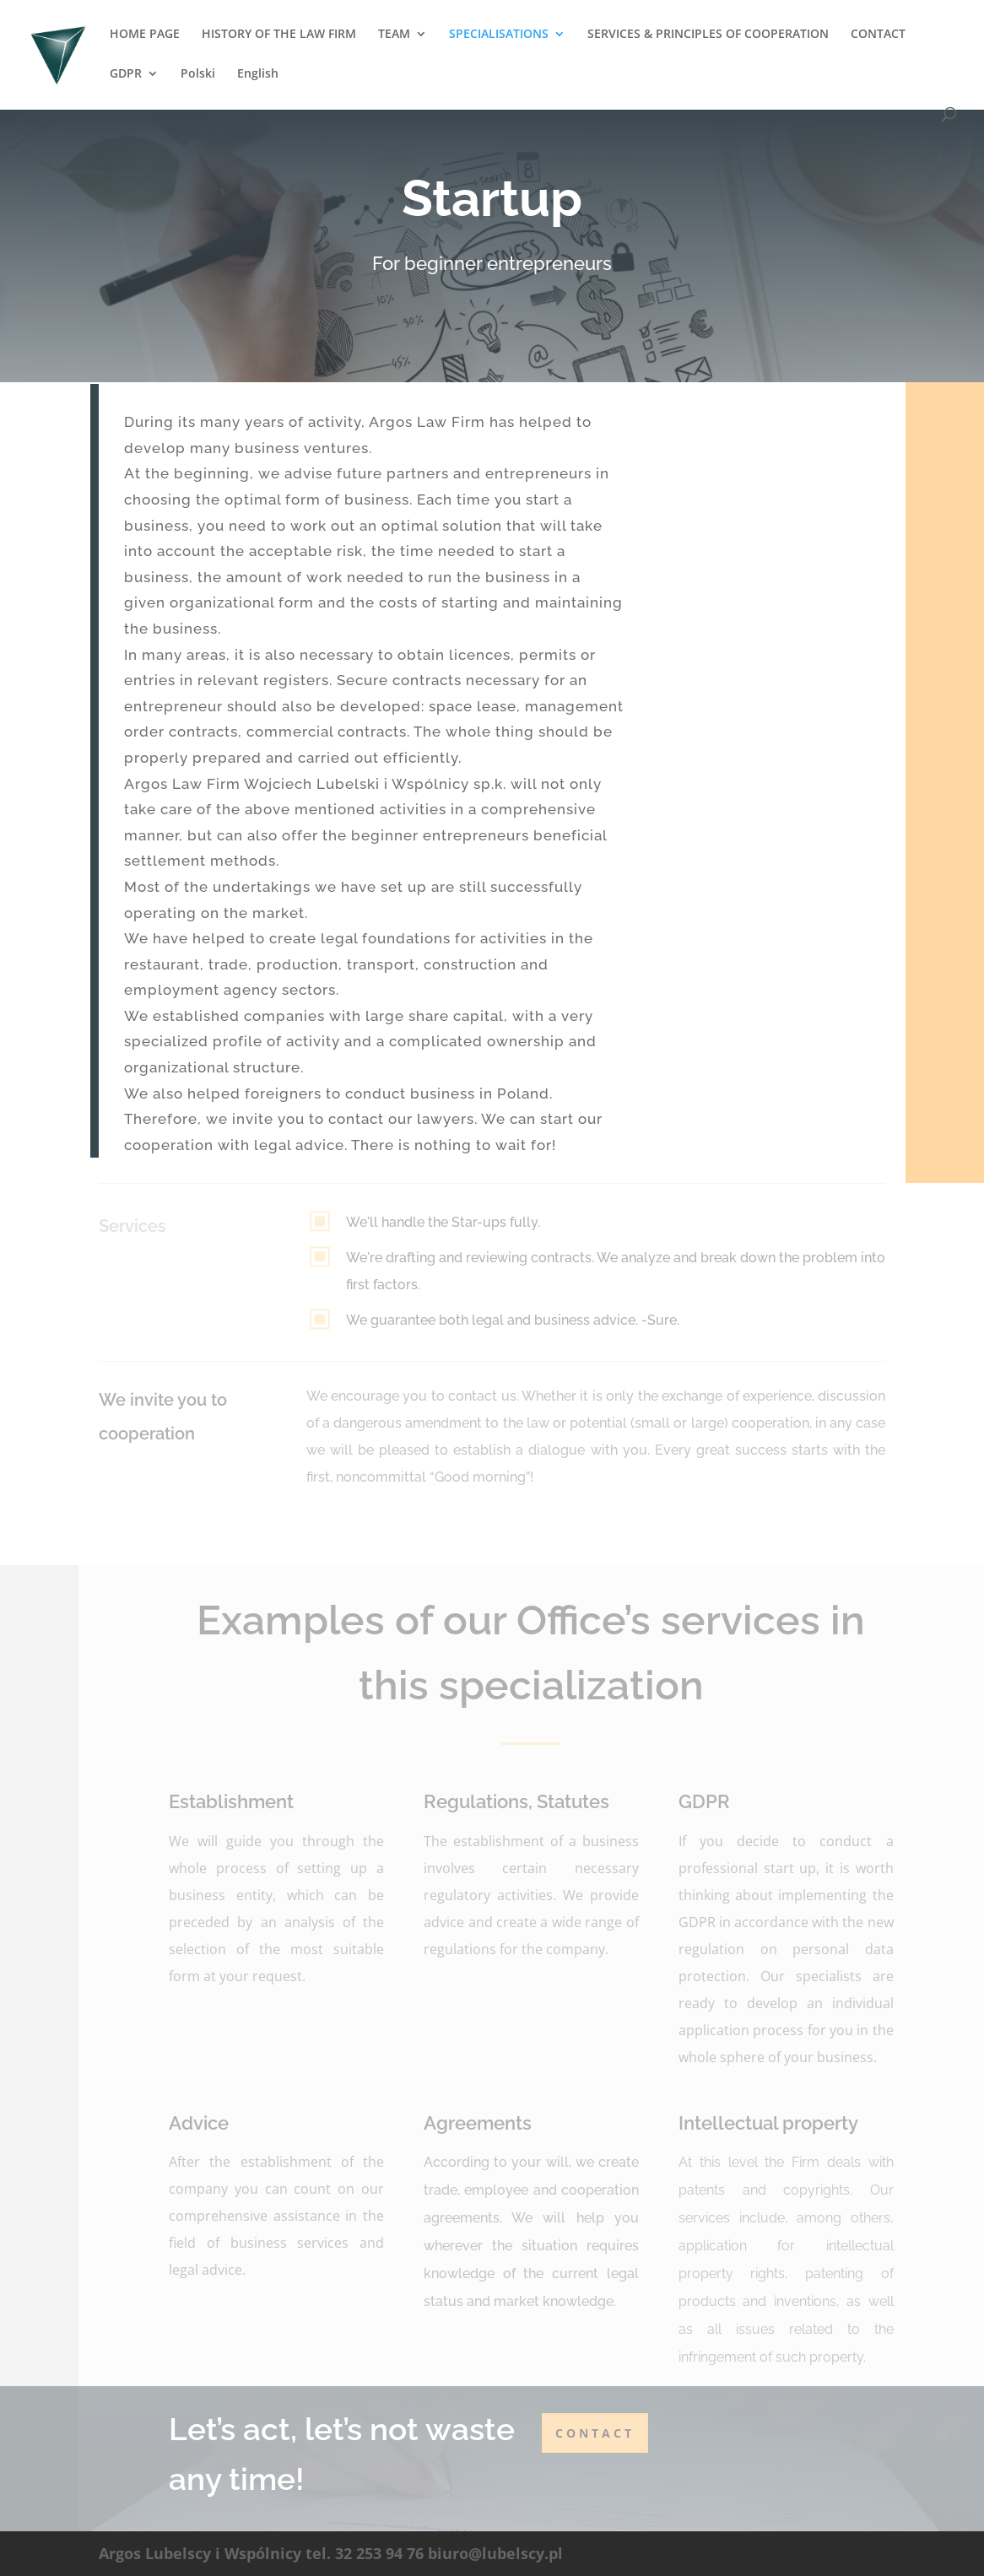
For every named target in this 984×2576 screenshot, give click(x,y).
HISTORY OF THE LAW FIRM (279, 34)
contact (595, 2433)
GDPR (126, 74)
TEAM (394, 34)
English (257, 74)
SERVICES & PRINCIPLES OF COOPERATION (708, 34)
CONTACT (878, 34)
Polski (198, 74)
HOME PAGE (145, 34)
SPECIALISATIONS (499, 34)
